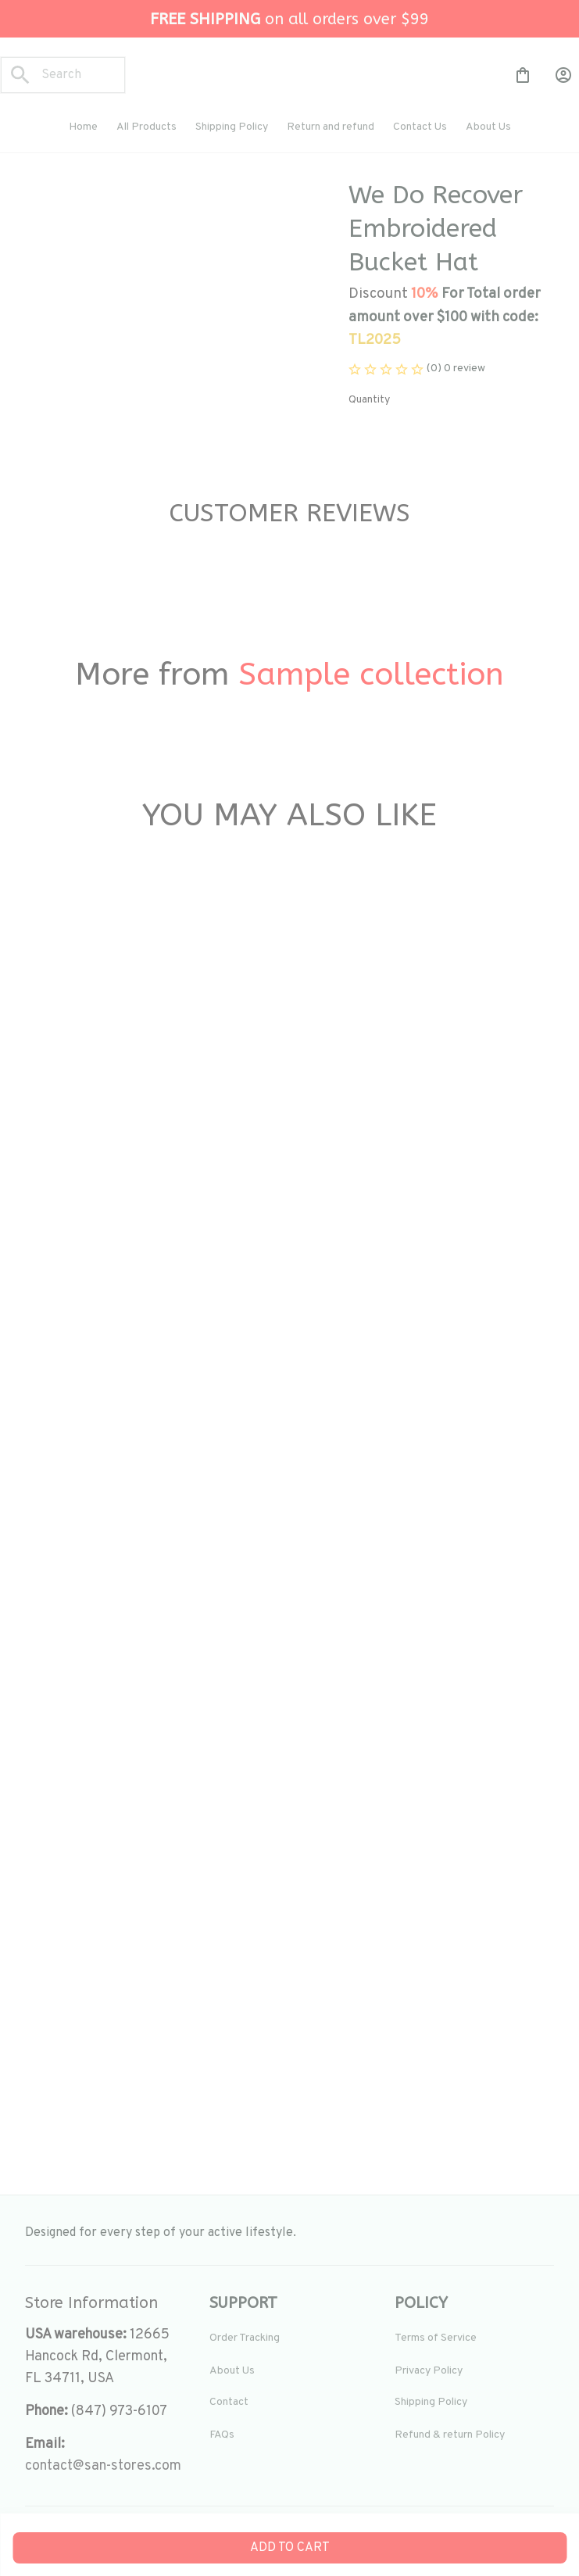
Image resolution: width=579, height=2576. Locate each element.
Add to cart (290, 2548)
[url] (103, 2467)
